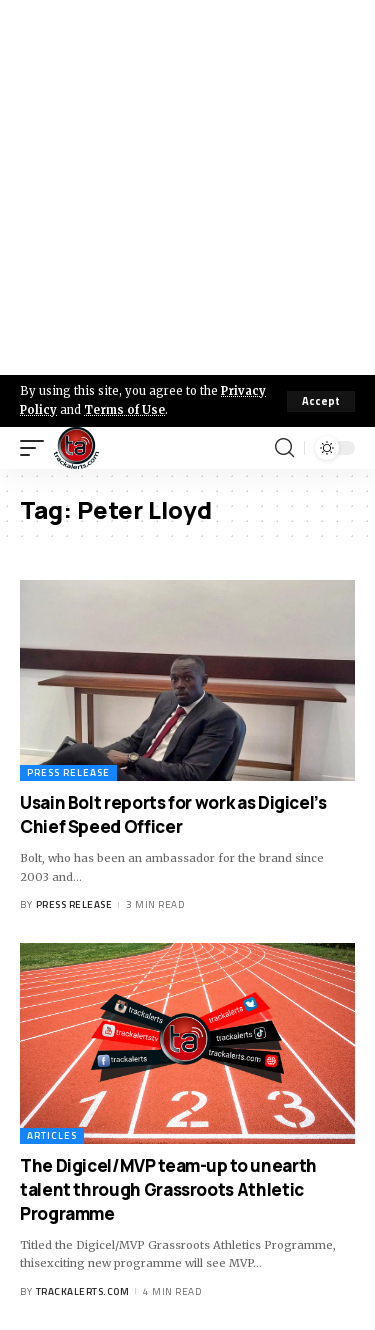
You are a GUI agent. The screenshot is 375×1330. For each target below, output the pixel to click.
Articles (52, 1135)
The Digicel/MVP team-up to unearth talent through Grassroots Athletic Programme (168, 1189)
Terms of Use (124, 410)
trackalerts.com (83, 1291)
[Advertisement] (187, 187)
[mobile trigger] (37, 448)
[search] (284, 448)
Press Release (68, 772)
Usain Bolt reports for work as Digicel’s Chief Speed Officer (173, 814)
